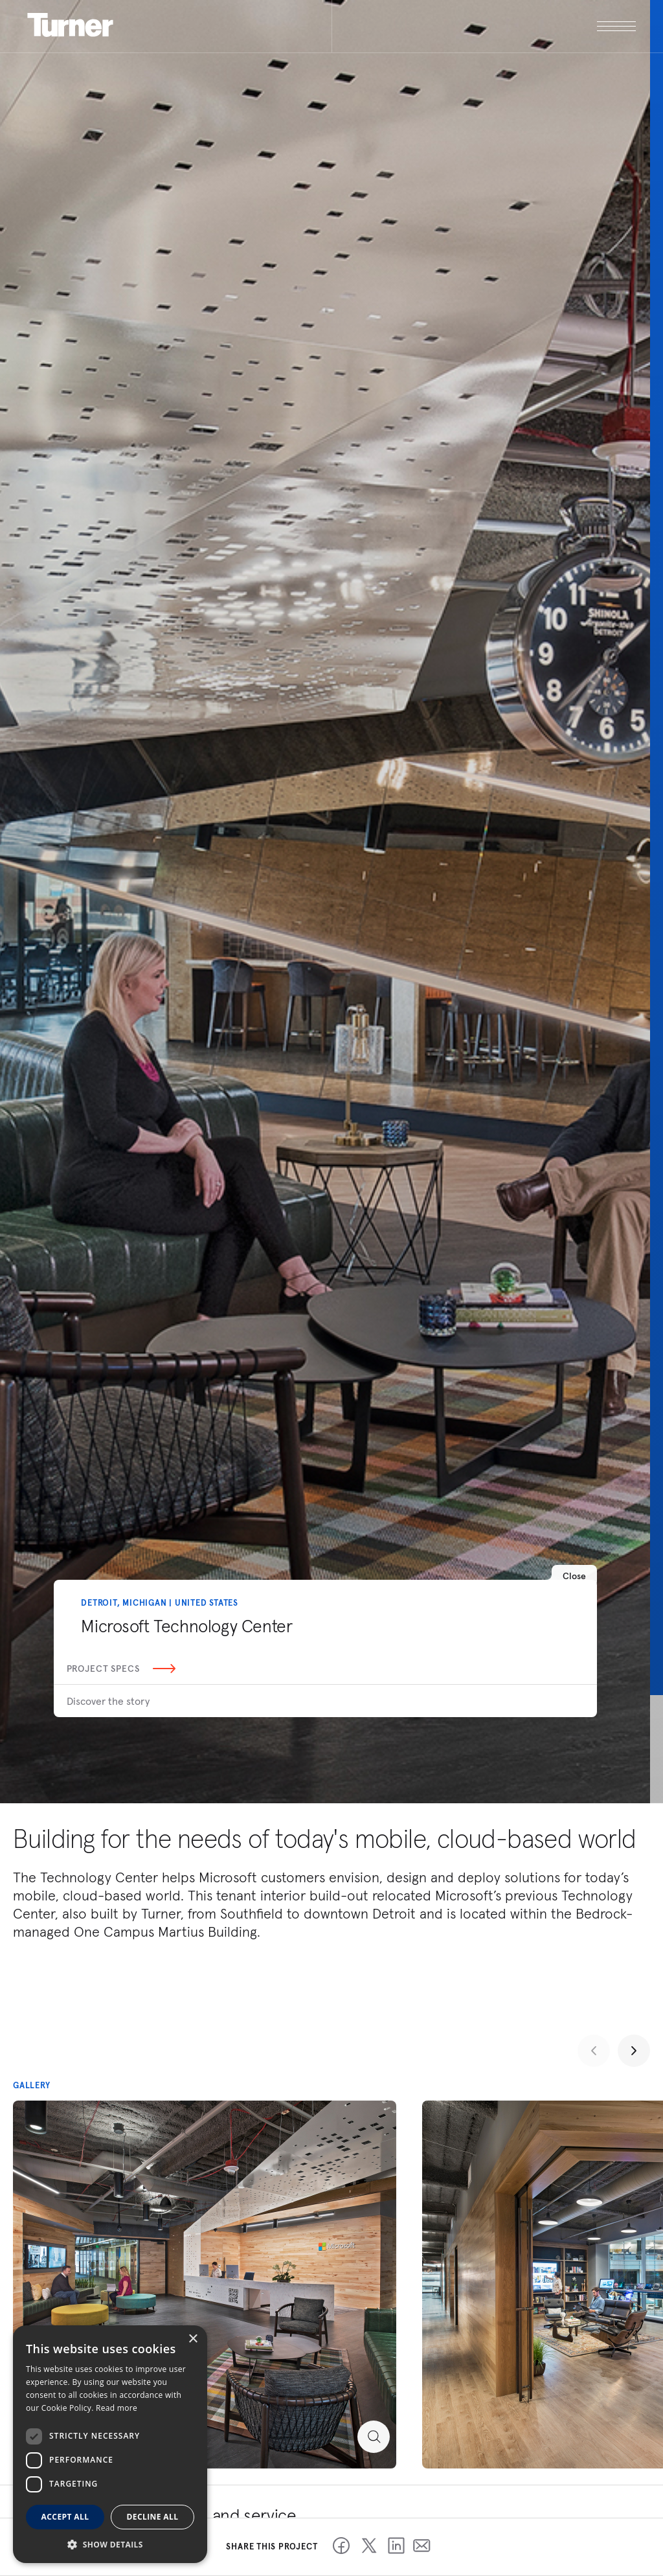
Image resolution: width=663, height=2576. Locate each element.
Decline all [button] (153, 2516)
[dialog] (110, 2444)
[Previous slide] (594, 2051)
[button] (110, 2544)
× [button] (192, 2339)
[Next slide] (634, 2051)
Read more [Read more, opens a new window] (116, 2407)
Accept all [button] (65, 2516)
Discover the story (108, 1700)
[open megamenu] (484, 26)
